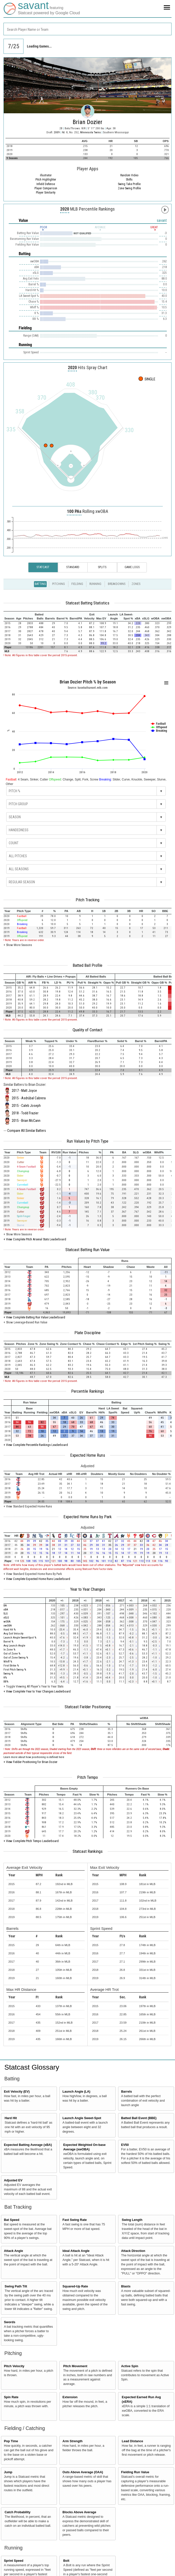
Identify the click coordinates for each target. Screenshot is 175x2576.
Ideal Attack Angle (75, 2251)
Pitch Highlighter (45, 179)
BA (5, 1605)
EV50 (125, 2145)
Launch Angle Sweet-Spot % (19, 1637)
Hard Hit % (9, 1629)
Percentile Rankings (87, 1391)
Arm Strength (72, 2441)
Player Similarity (45, 192)
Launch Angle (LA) (76, 2091)
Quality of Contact (87, 1029)
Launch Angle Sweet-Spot (81, 2118)
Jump (8, 2472)
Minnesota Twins (91, 132)
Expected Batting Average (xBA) (28, 2145)
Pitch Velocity (14, 2366)
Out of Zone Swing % (15, 1657)
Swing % (8, 1673)
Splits (102, 567)
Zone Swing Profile (129, 188)
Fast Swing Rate (74, 2220)
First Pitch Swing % (14, 1669)
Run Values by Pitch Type (87, 1141)
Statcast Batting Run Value (87, 1249)
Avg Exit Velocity (13, 1633)
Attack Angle (13, 2251)
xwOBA (7, 1625)
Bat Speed (11, 2220)
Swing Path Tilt (16, 2286)
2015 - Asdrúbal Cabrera (29, 1098)
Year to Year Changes (87, 1589)
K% (5, 1677)
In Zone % (9, 1649)
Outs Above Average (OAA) (82, 2472)
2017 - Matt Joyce (24, 1090)
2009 (57, 132)
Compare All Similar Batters (26, 1131)
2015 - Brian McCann (26, 1120)
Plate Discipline (87, 1332)
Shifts (129, 179)
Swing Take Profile (129, 184)
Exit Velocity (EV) (17, 2091)
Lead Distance (132, 2441)
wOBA (6, 1621)
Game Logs (132, 567)
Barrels (126, 2091)
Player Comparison (45, 188)
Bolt (66, 2560)
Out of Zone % (11, 1653)
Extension (69, 2397)
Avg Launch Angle (14, 1645)
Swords (9, 2322)
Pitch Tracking (87, 899)
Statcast (42, 567)
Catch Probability (18, 2512)
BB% (5, 1681)
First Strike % (11, 1665)
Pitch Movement (75, 2366)
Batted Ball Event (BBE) (139, 2118)
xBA (5, 1609)
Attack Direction (133, 2251)
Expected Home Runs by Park (87, 1516)
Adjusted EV (13, 2180)
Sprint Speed (13, 2560)
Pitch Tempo (87, 1777)
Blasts (126, 2286)
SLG (5, 1613)
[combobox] (87, 29)
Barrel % (8, 1641)
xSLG (6, 1617)
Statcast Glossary (31, 2067)
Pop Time (11, 2441)
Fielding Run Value (135, 2472)
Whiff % (7, 1661)
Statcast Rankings (88, 1851)
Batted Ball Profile (87, 965)
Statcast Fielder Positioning (88, 1706)
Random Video (129, 175)
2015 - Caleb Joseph (26, 1105)
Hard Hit (11, 2118)
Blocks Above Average (79, 2512)
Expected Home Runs (87, 1455)
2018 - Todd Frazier (25, 1113)
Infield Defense (45, 184)
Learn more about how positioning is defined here (33, 1757)
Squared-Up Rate (75, 2286)
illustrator (46, 175)
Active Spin (129, 2366)
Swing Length (132, 2220)
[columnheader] (9, 616)
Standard (72, 567)
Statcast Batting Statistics (87, 602)
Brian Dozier (87, 122)
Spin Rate (11, 2397)
